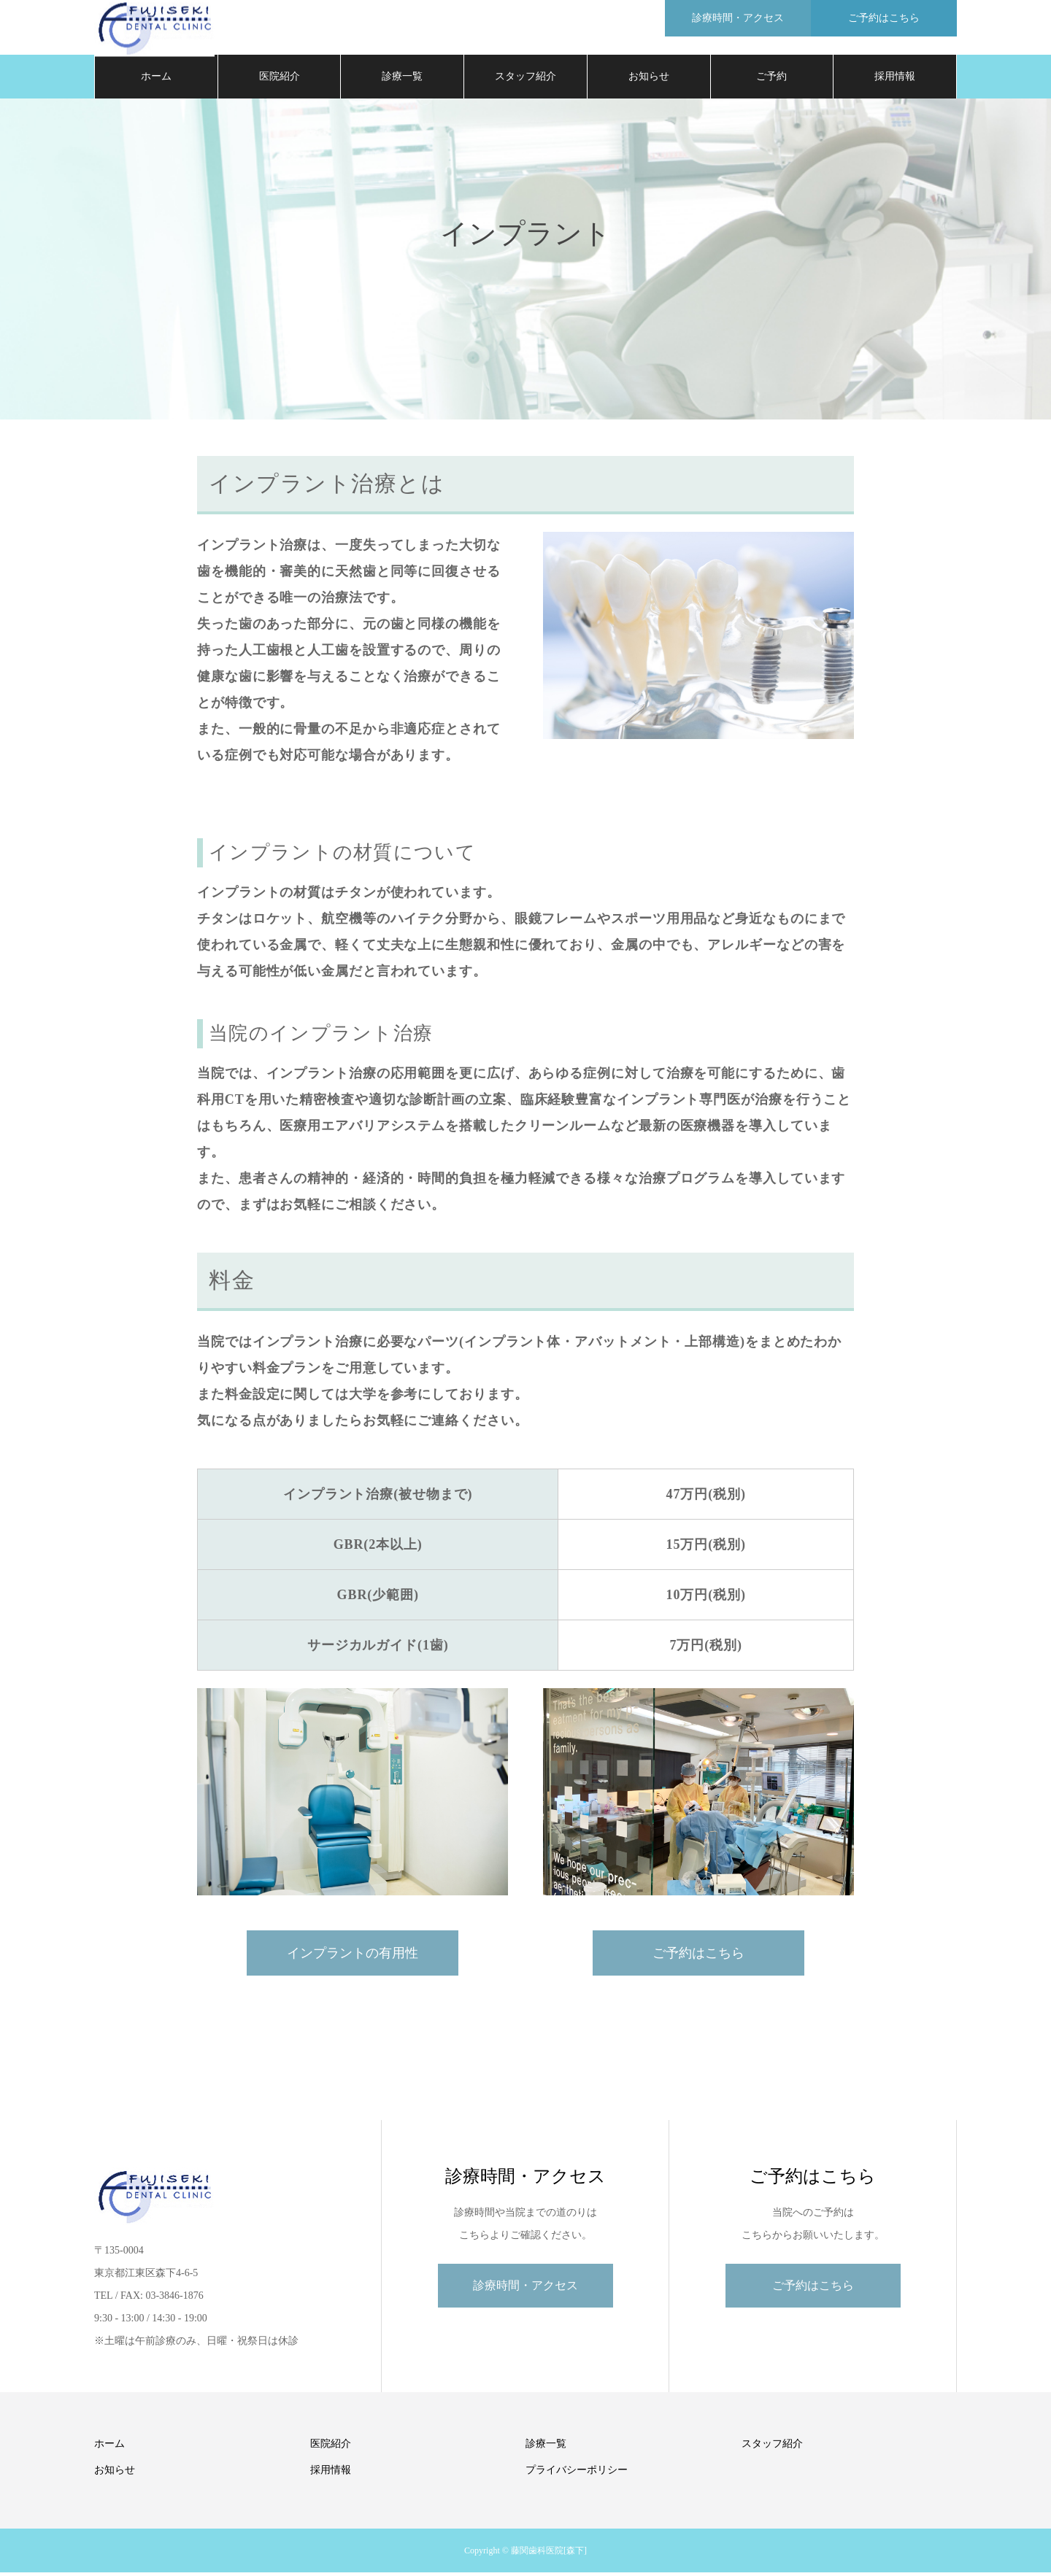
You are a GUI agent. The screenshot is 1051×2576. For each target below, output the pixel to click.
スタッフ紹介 (525, 79)
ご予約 (771, 79)
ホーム (156, 79)
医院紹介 (279, 79)
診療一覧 (402, 79)
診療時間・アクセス (525, 2289)
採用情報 (894, 79)
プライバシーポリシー (577, 2473)
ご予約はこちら (698, 1956)
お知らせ (648, 79)
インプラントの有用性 (352, 1956)
